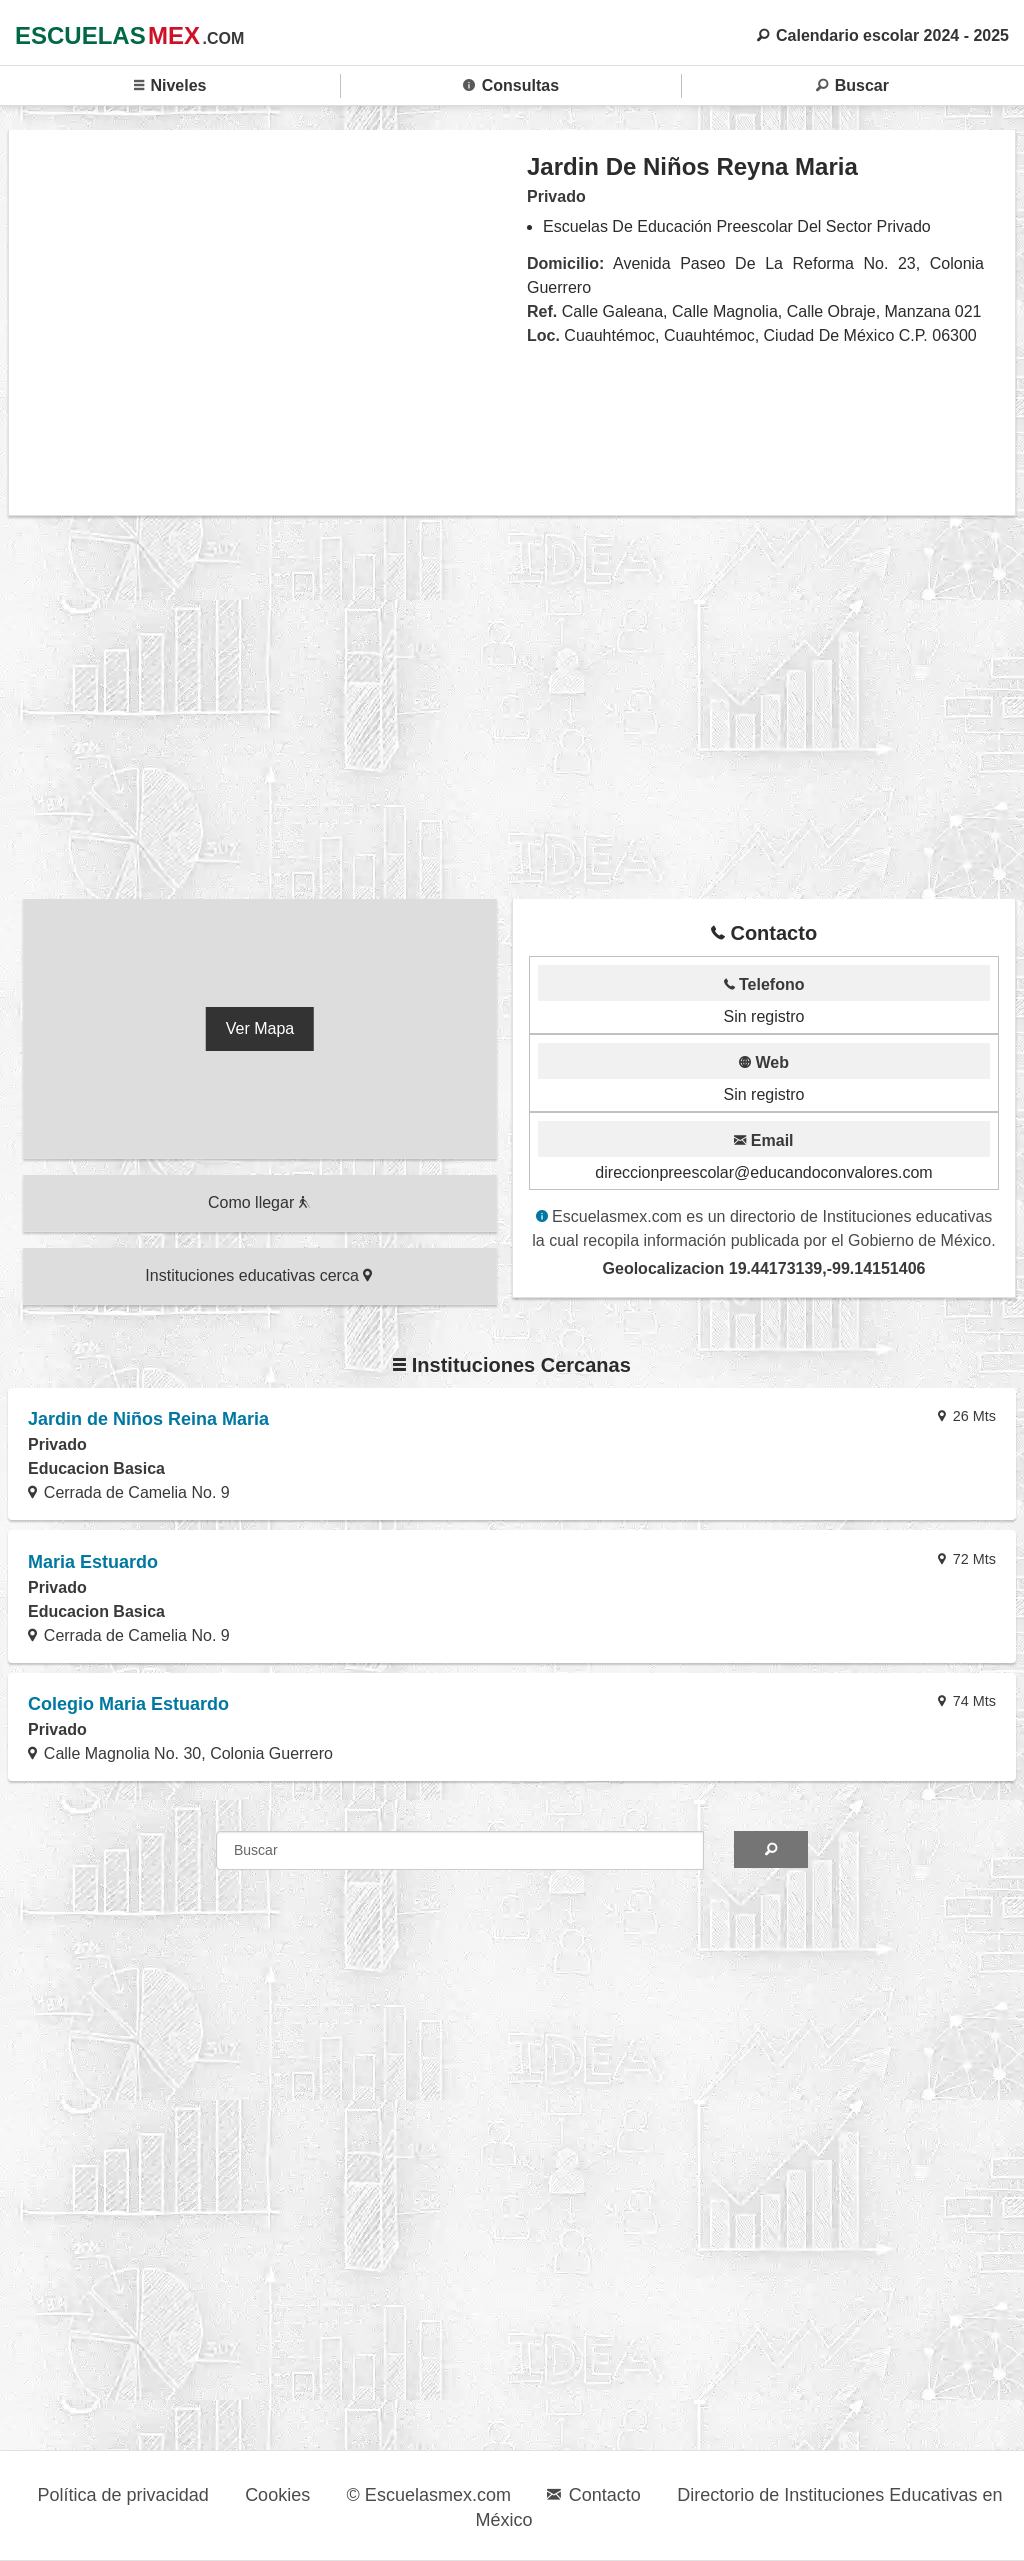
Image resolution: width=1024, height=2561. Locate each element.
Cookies (277, 2495)
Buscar (852, 85)
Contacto (593, 2495)
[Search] (771, 1849)
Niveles (170, 85)
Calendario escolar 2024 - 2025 (883, 35)
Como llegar (259, 1202)
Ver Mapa (260, 1028)
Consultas (511, 85)
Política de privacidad (123, 2495)
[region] (268, 322)
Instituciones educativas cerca (258, 1275)
